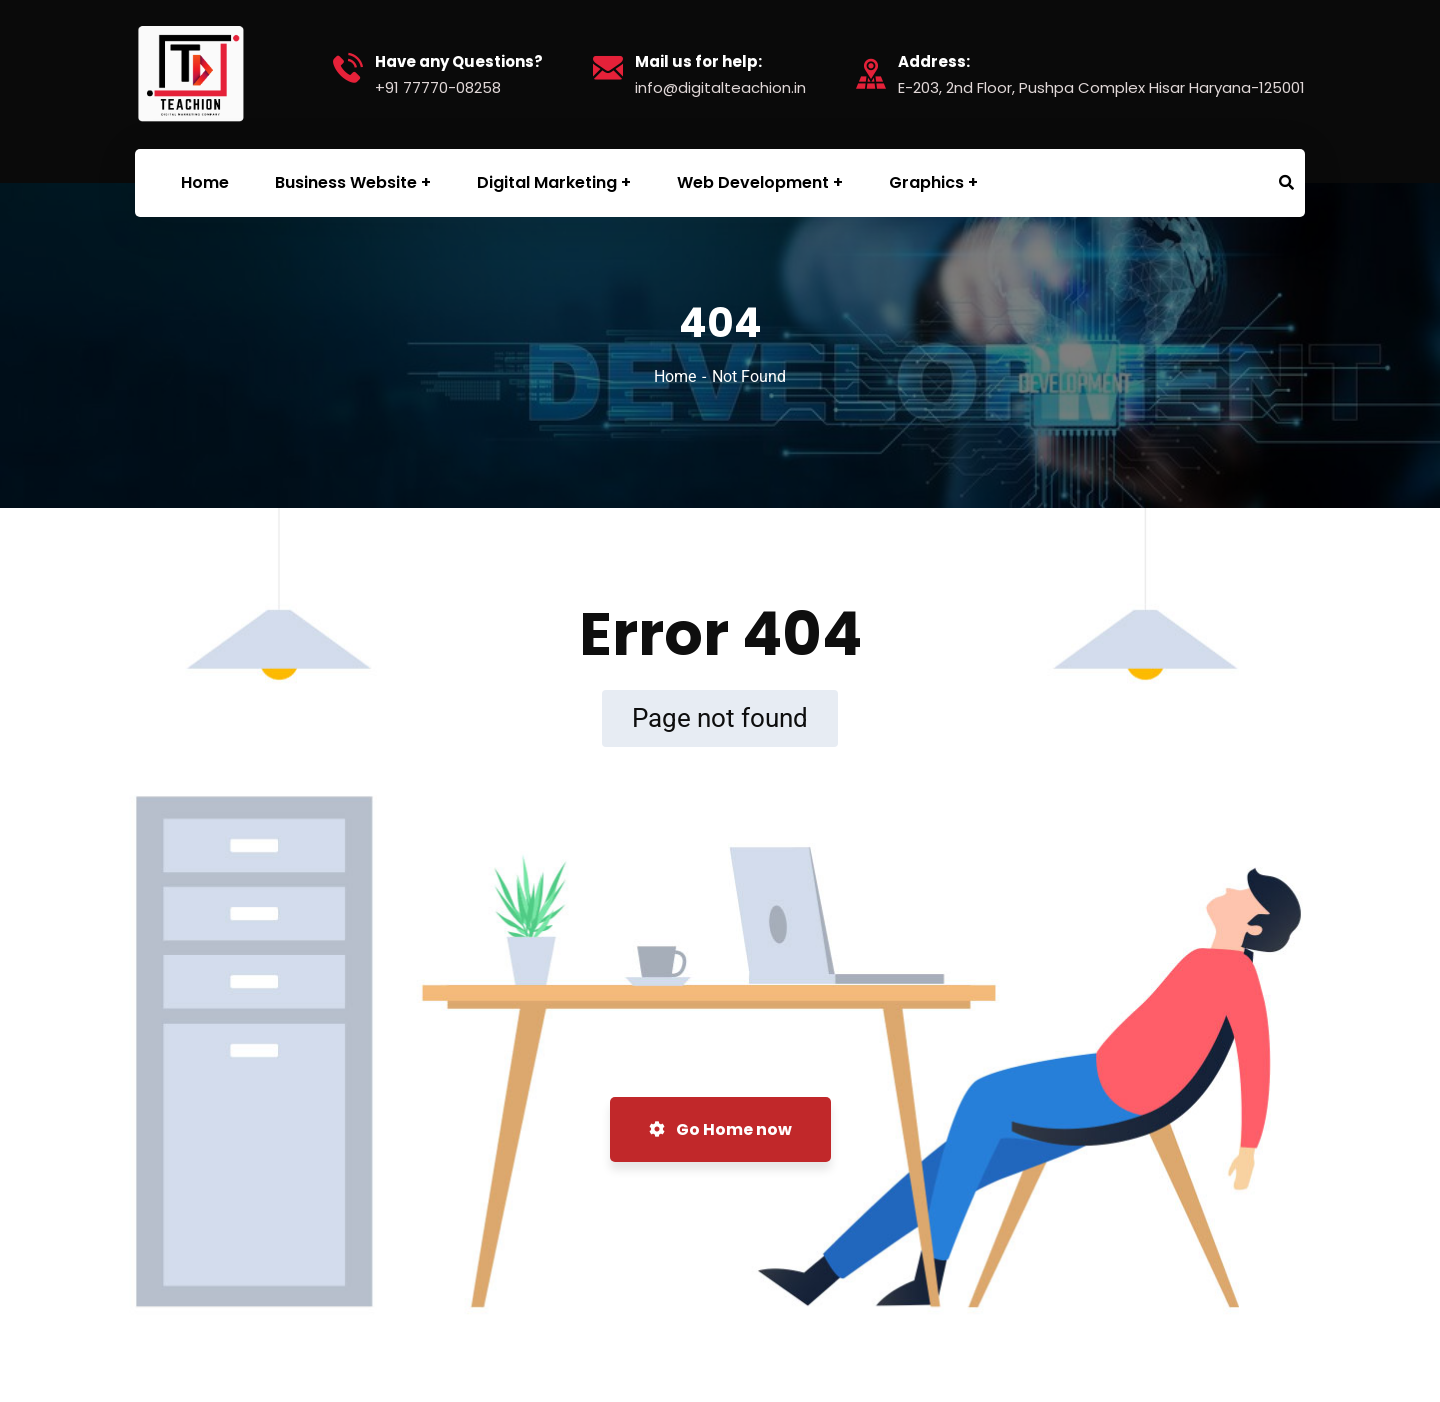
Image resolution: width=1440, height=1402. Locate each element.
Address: (934, 62)
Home (675, 376)
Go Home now (720, 1129)
